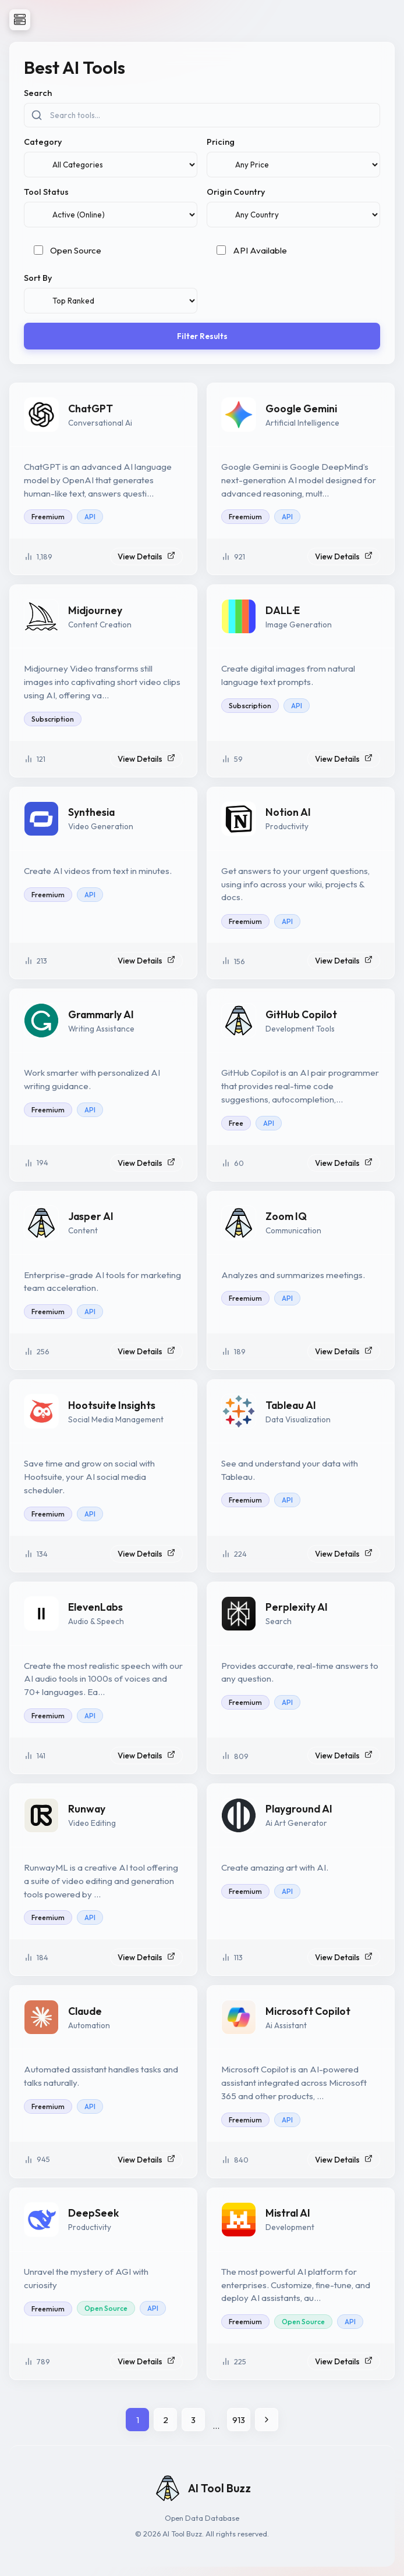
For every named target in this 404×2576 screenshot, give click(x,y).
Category (43, 142)
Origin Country (236, 192)
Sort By (38, 278)
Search (38, 93)
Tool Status (46, 192)
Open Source (75, 250)
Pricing (221, 142)
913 (238, 2419)
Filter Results (202, 336)
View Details (146, 556)
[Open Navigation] (19, 19)
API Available (260, 250)
